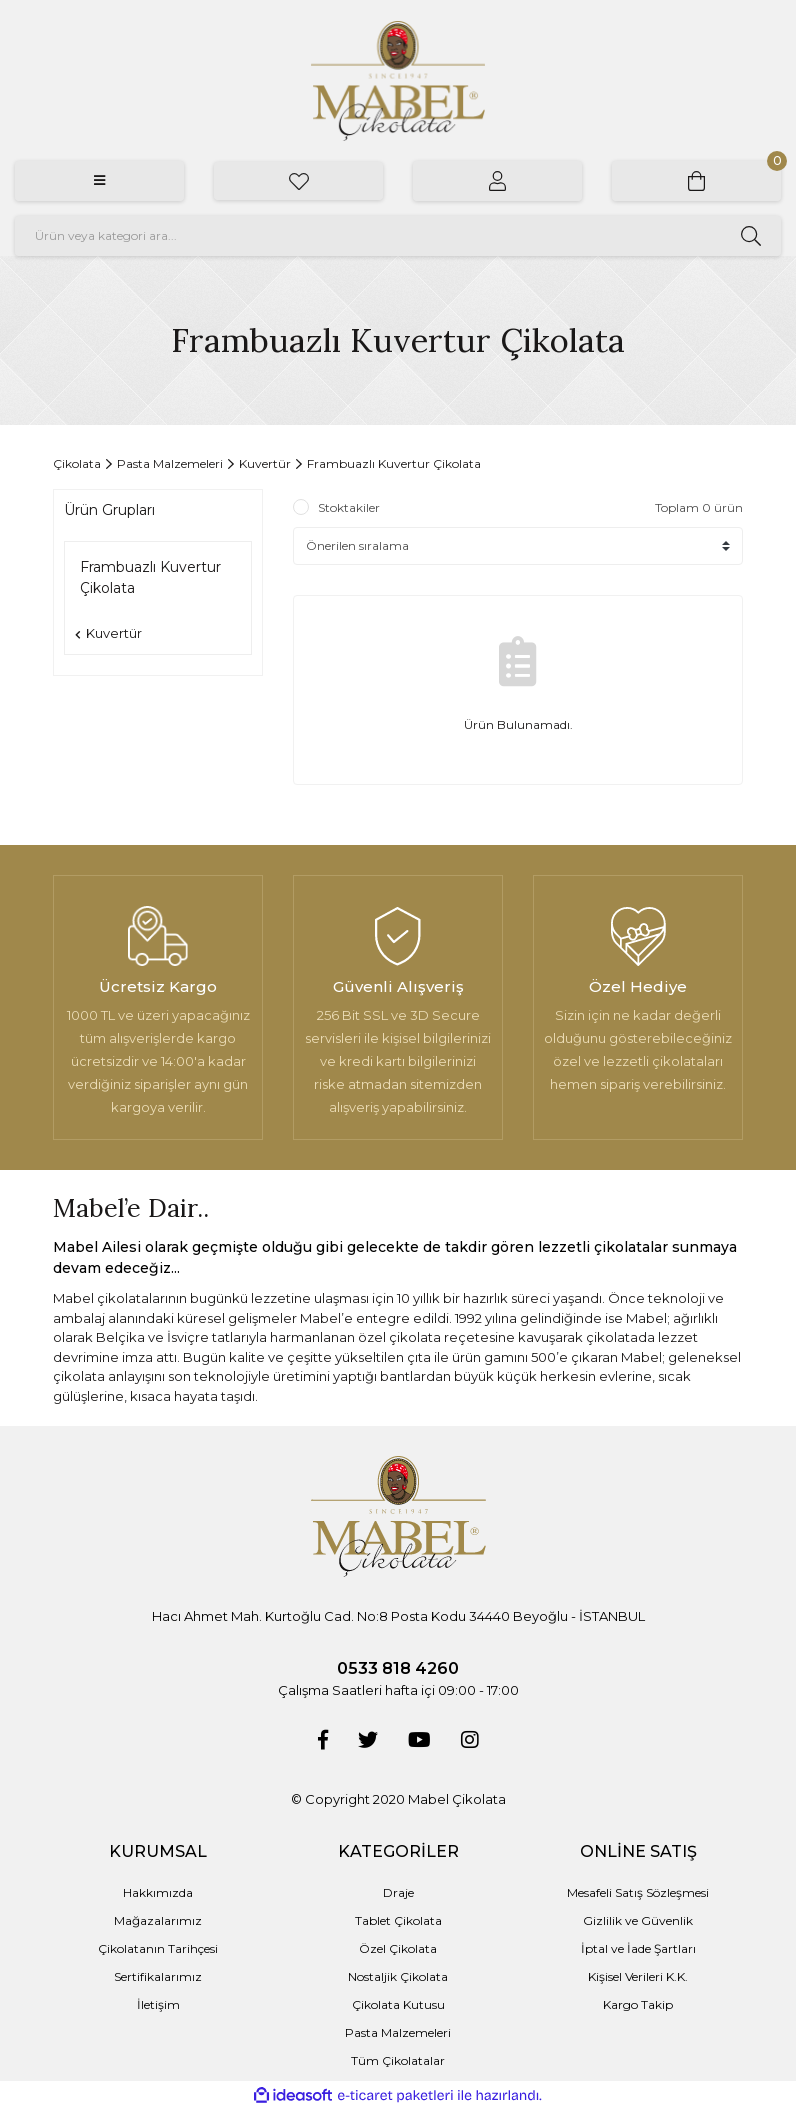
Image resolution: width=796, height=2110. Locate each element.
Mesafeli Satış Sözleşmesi (638, 1892)
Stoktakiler (349, 507)
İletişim (158, 2004)
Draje (398, 1892)
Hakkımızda (158, 1892)
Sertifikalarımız (158, 1976)
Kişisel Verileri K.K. (638, 1976)
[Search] (398, 236)
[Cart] (696, 181)
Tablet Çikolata (398, 1920)
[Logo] (398, 81)
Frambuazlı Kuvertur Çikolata (394, 463)
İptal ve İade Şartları (638, 1948)
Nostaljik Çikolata (398, 1976)
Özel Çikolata (398, 1948)
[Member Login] (497, 181)
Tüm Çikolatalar (398, 2060)
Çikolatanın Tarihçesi (158, 1948)
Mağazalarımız (158, 1920)
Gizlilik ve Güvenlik (638, 1920)
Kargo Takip (638, 2004)
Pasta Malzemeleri (398, 2032)
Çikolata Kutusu (398, 2004)
